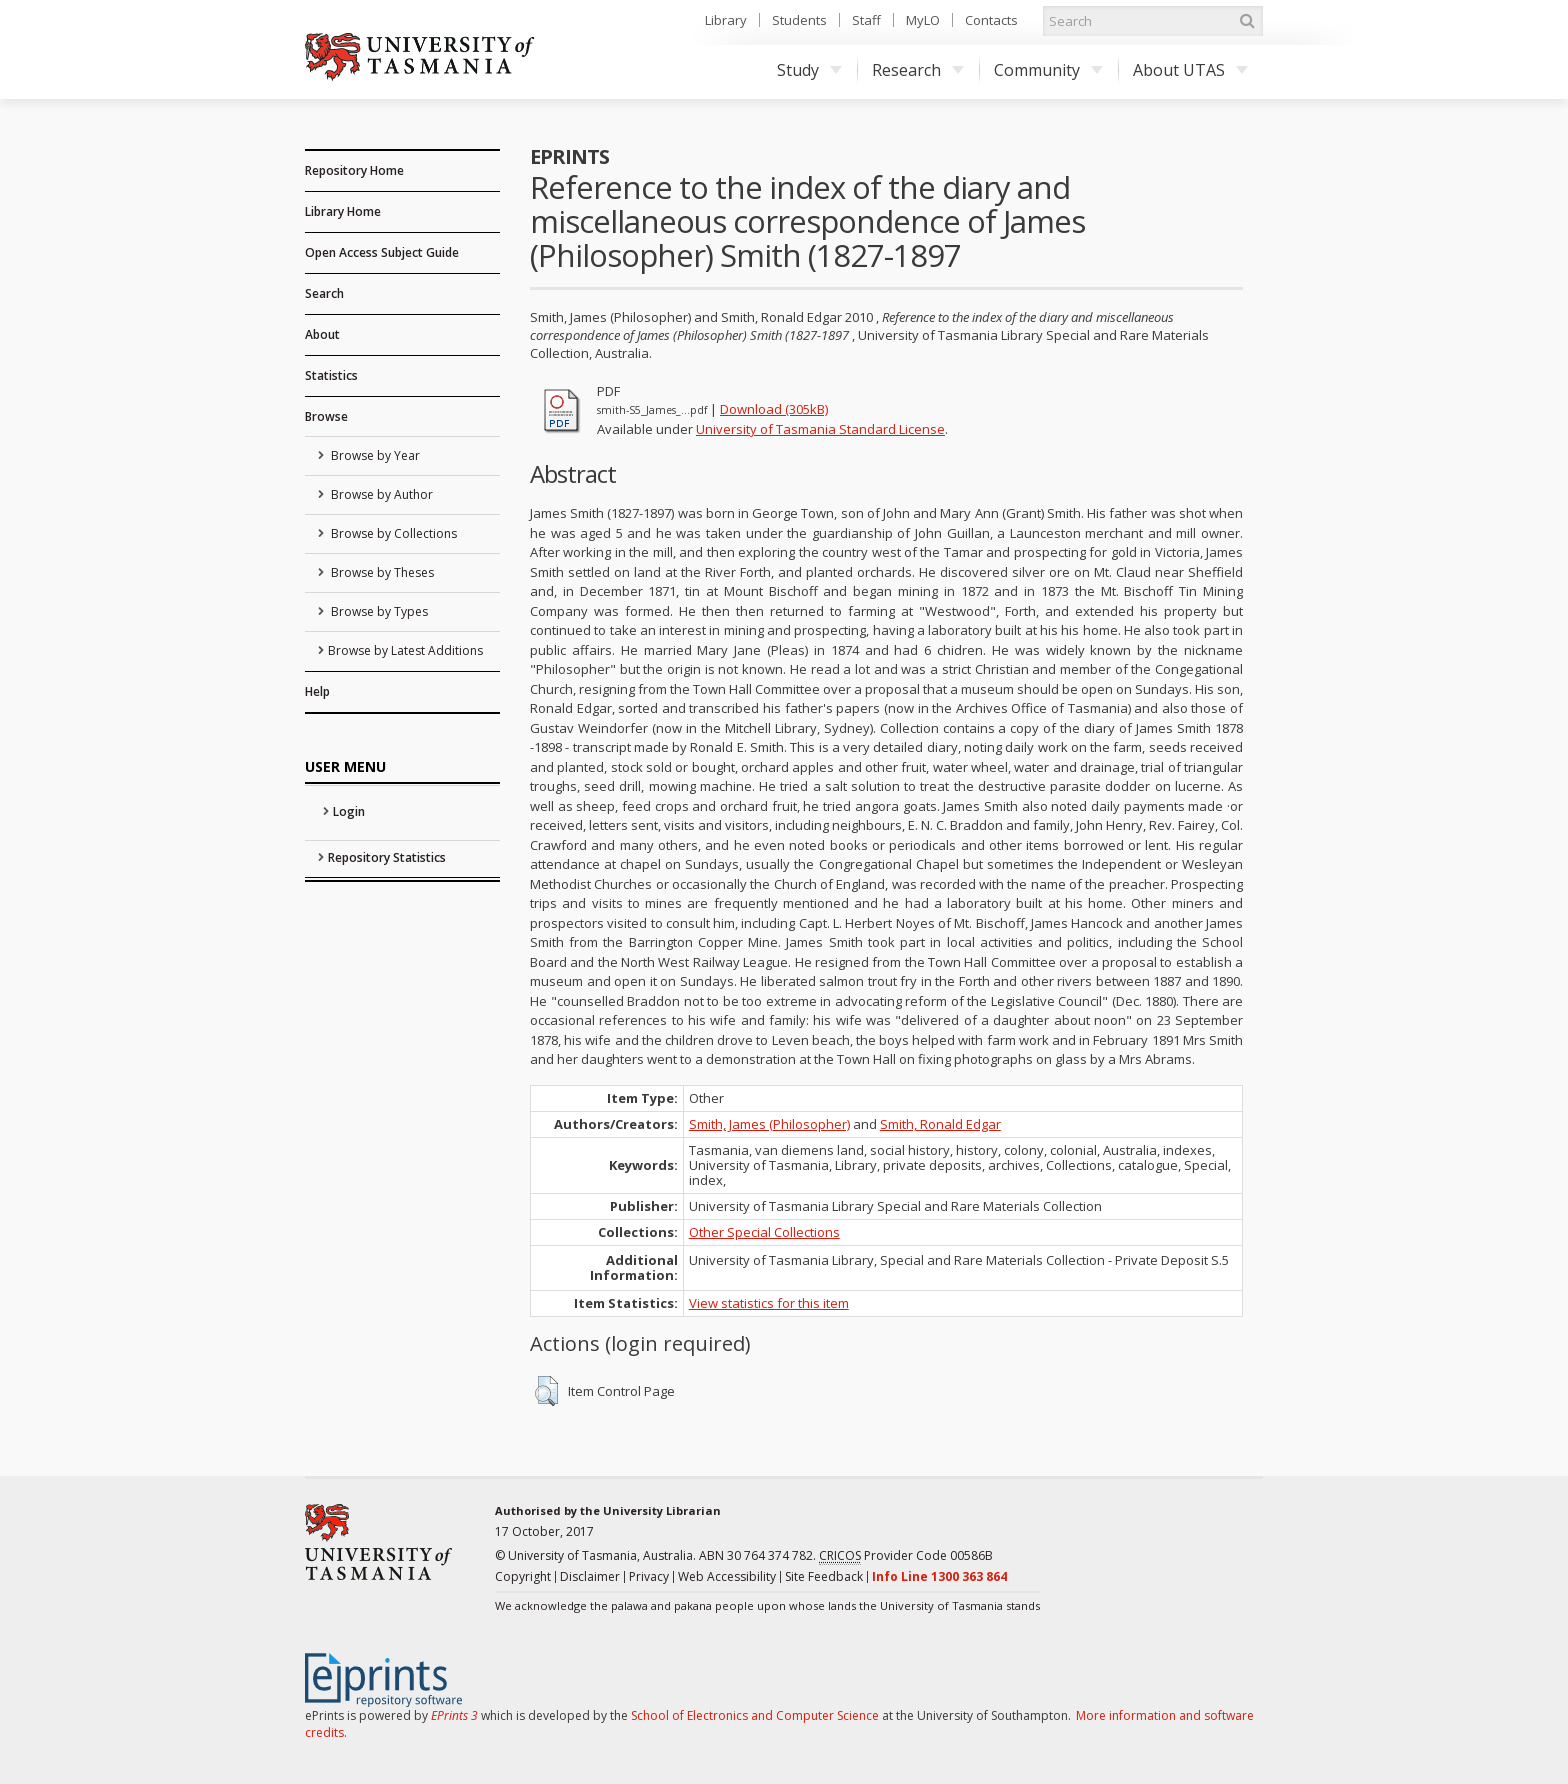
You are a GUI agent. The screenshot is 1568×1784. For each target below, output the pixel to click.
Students (799, 20)
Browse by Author (380, 494)
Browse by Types (378, 611)
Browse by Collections (392, 533)
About (322, 334)
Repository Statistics (387, 857)
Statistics (331, 375)
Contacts (991, 20)
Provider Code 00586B (906, 1556)
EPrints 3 (454, 1715)
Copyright (523, 1576)
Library (726, 20)
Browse (326, 416)
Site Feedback (824, 1576)
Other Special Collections (764, 1232)
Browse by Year (374, 455)
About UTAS (1190, 70)
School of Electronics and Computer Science (755, 1715)
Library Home (343, 211)
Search (324, 293)
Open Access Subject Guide (382, 252)
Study (809, 70)
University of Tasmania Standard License (820, 429)
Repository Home (354, 170)
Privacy (649, 1576)
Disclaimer (590, 1576)
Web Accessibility (727, 1576)
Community (1048, 70)
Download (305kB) (774, 409)
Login (349, 811)
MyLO (923, 20)
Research (918, 70)
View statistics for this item (769, 1303)
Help (317, 691)
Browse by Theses (381, 572)
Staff (866, 20)
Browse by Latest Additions (405, 650)
